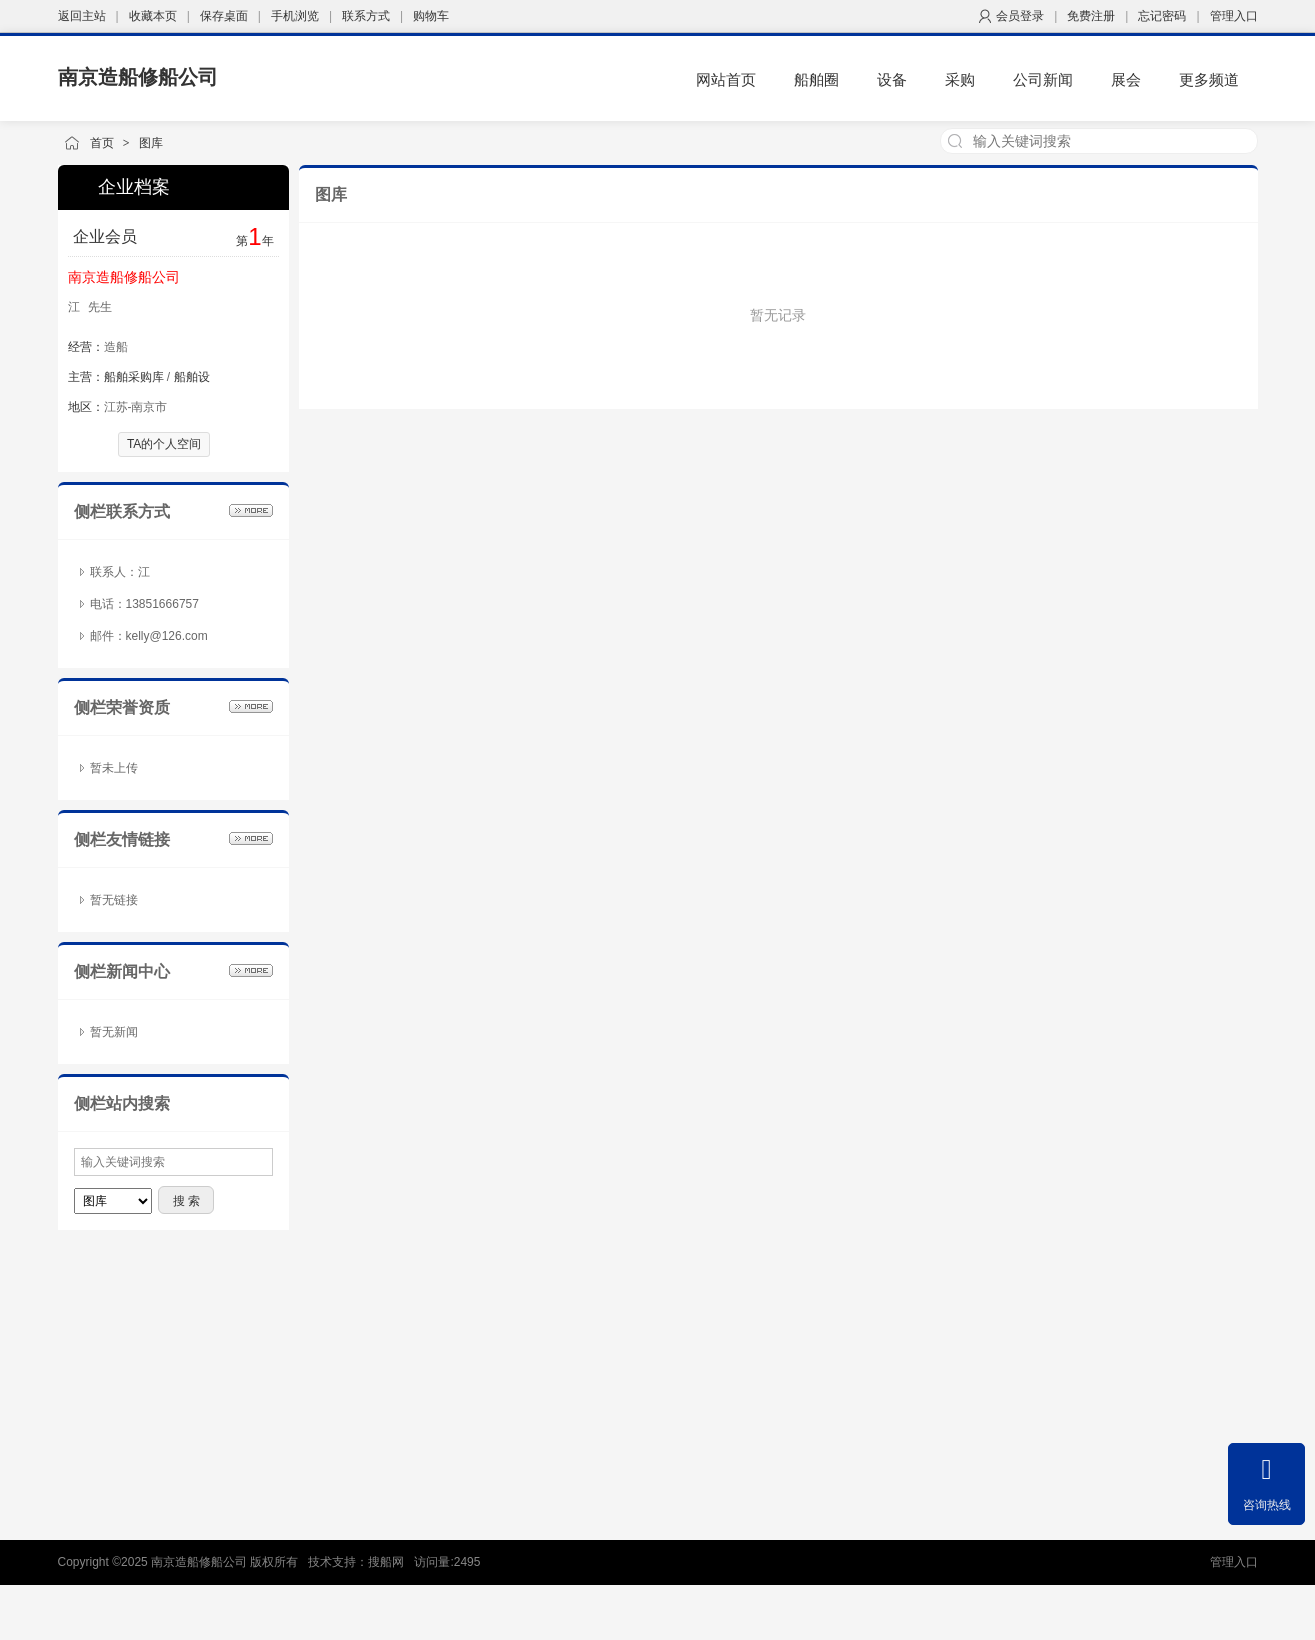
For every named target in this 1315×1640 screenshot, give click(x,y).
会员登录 (1020, 16)
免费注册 (1091, 16)
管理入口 (1234, 16)
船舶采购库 (134, 377)
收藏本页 (153, 16)
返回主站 (82, 16)
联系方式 (366, 16)
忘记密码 (1162, 16)
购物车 (431, 16)
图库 (151, 143)
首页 (102, 143)
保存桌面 (224, 16)
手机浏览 (295, 16)
